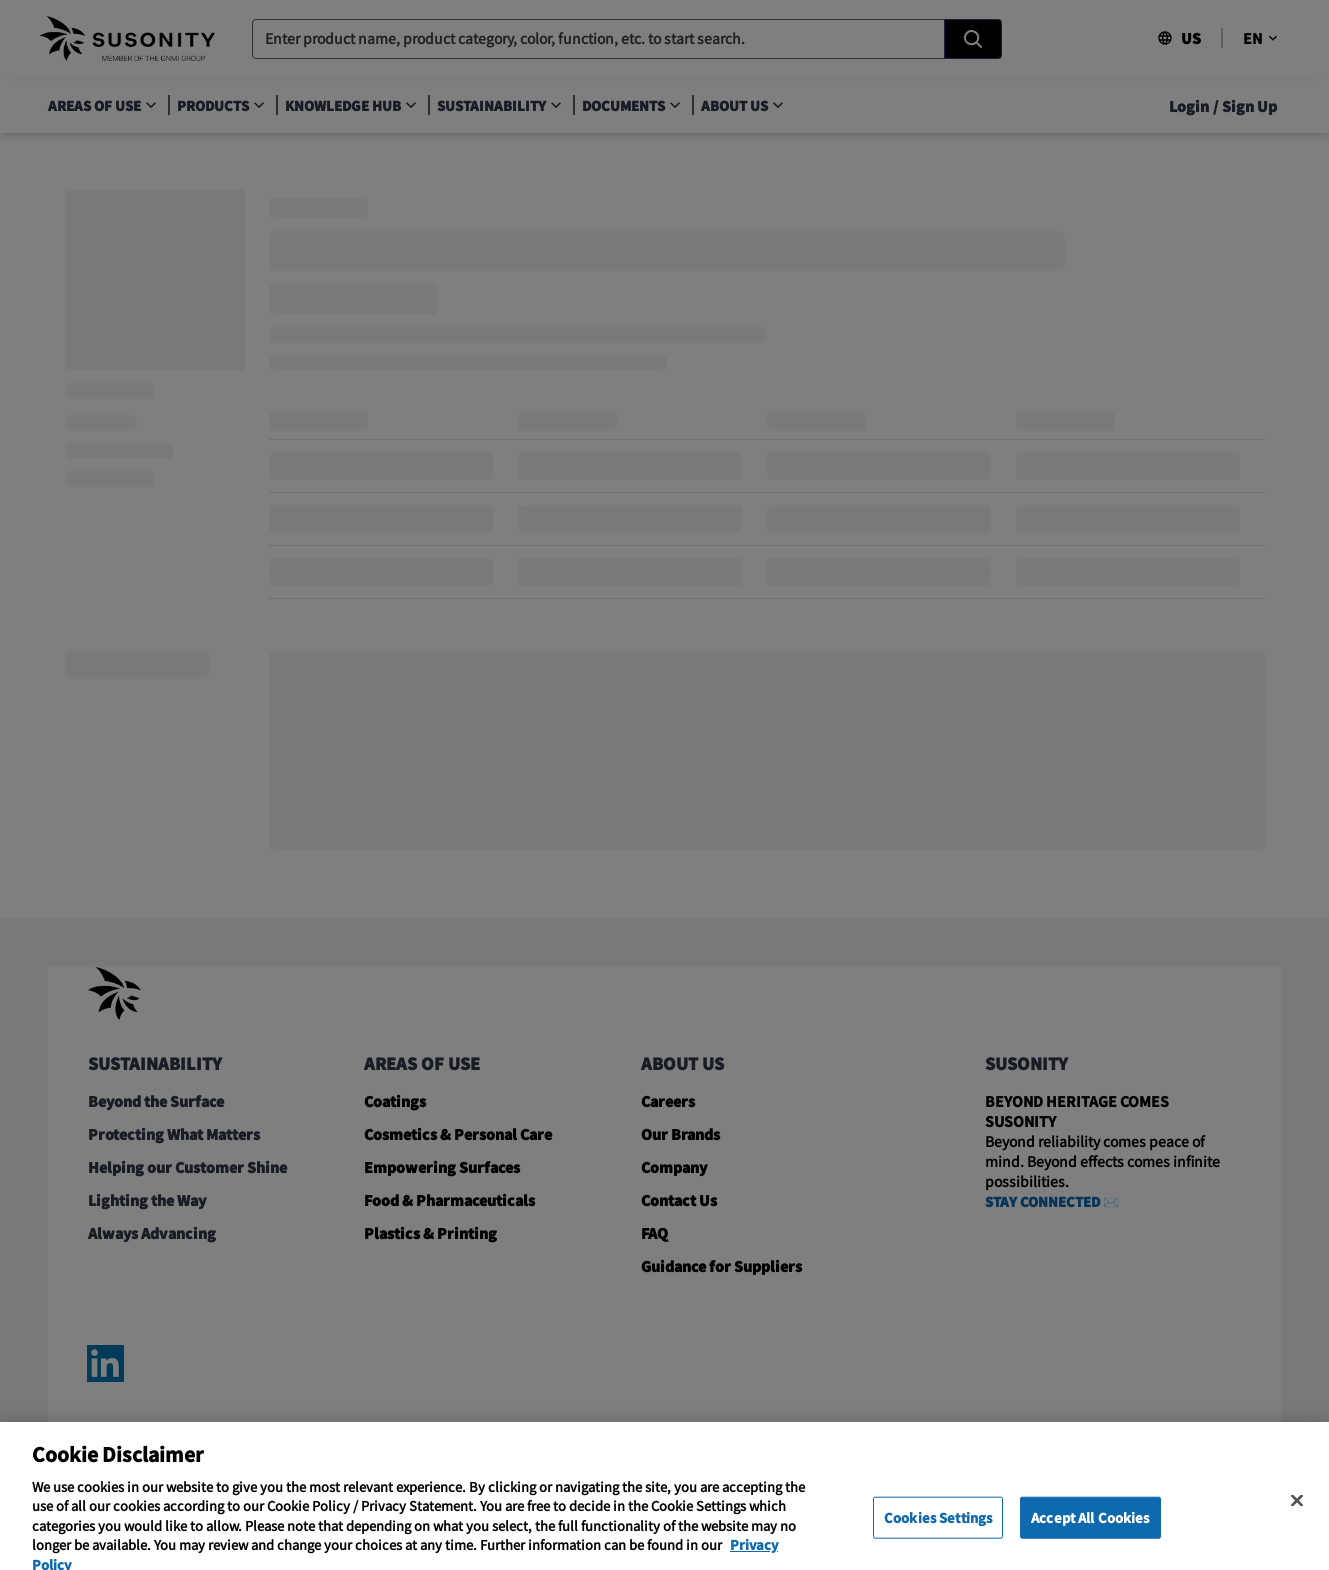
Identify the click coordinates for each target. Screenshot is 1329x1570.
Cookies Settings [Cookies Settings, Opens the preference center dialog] (938, 1537)
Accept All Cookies (1090, 1537)
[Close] (1297, 1521)
